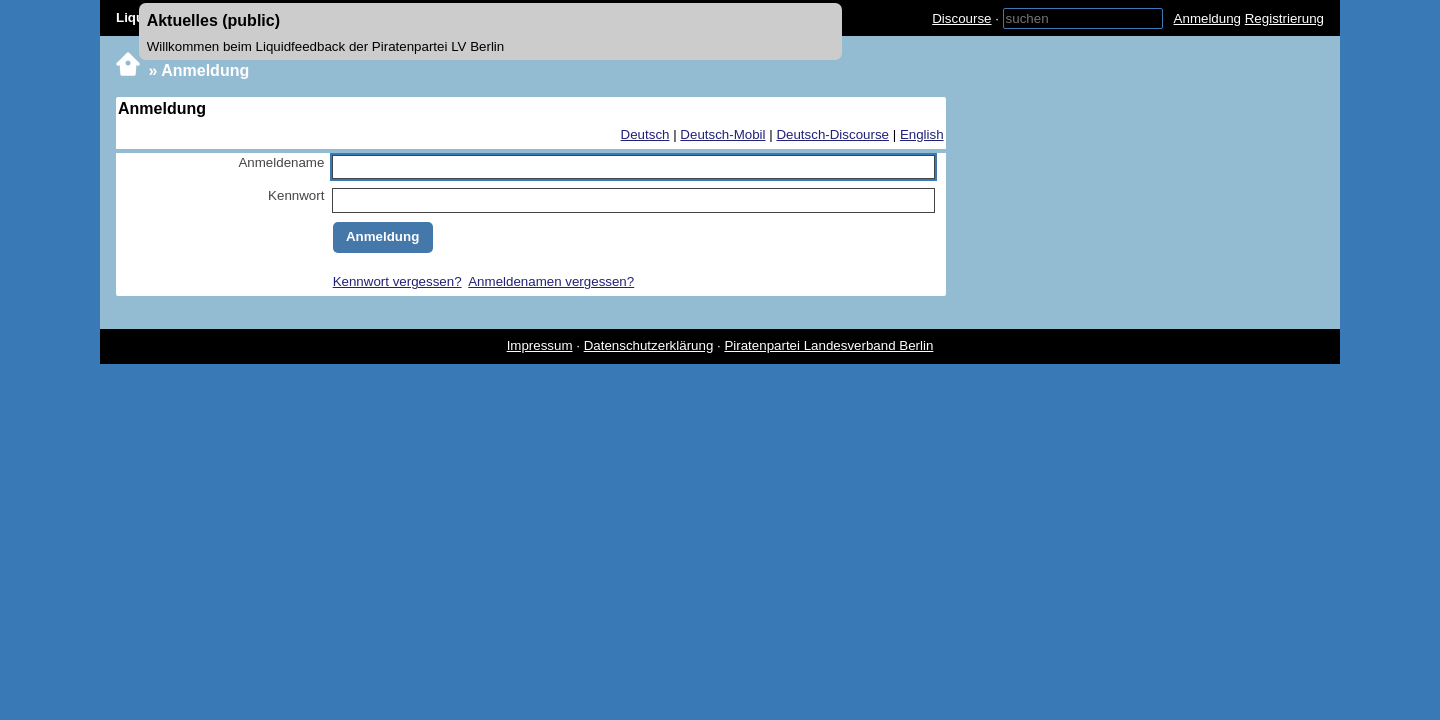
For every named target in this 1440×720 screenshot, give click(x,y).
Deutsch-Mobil (722, 134)
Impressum (540, 345)
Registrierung (1284, 18)
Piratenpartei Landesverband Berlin (828, 345)
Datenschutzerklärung (649, 345)
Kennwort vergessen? (397, 281)
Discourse (961, 18)
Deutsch (645, 134)
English (922, 134)
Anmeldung (1207, 18)
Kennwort (296, 195)
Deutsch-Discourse (832, 134)
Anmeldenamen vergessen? (551, 281)
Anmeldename (281, 162)
